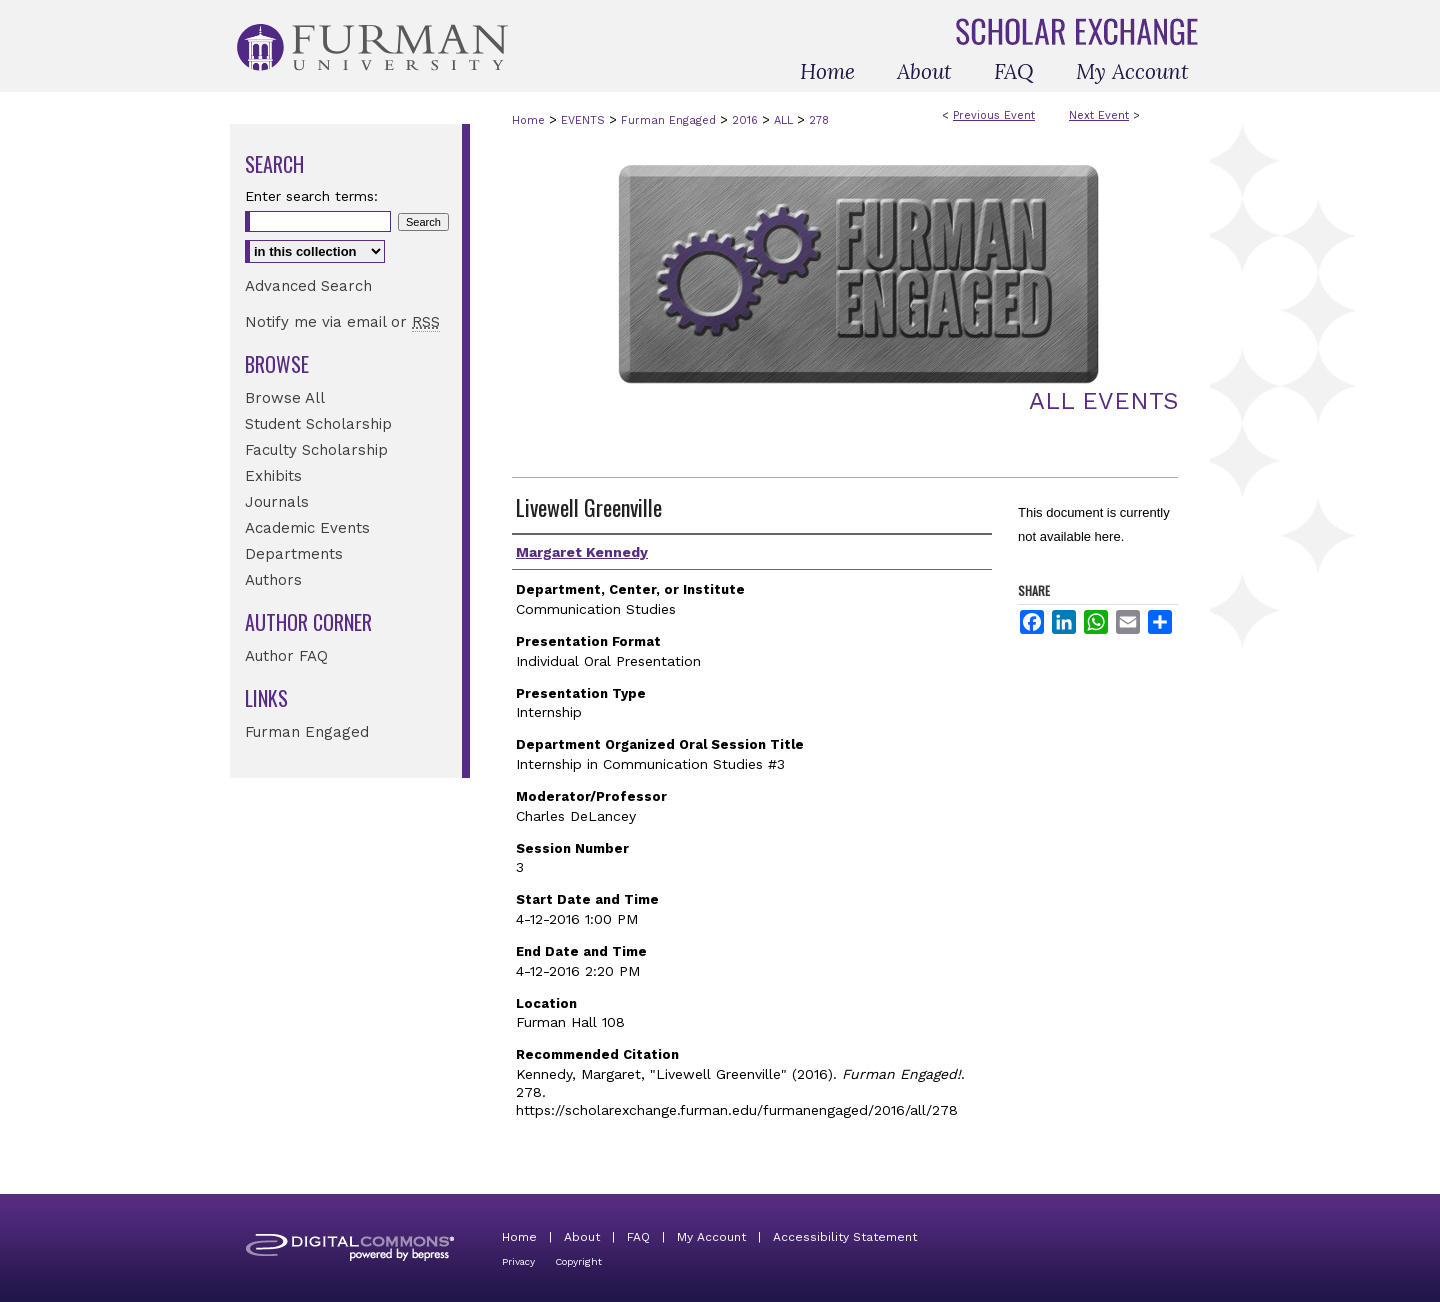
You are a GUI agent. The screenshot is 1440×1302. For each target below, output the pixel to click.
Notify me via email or (342, 322)
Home (528, 120)
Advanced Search (308, 286)
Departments (294, 554)
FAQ (638, 1237)
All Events (1103, 401)
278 (819, 120)
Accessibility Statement (845, 1237)
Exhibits (273, 476)
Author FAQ (286, 656)
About (582, 1237)
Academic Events (307, 528)
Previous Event (994, 115)
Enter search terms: (311, 196)
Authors (273, 580)
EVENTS (585, 120)
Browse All (285, 398)
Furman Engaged (670, 120)
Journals (277, 502)
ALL (785, 120)
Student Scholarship (318, 424)
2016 (747, 120)
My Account (711, 1237)
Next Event (1099, 115)
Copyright (578, 1261)
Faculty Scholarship (316, 450)
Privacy (518, 1261)
